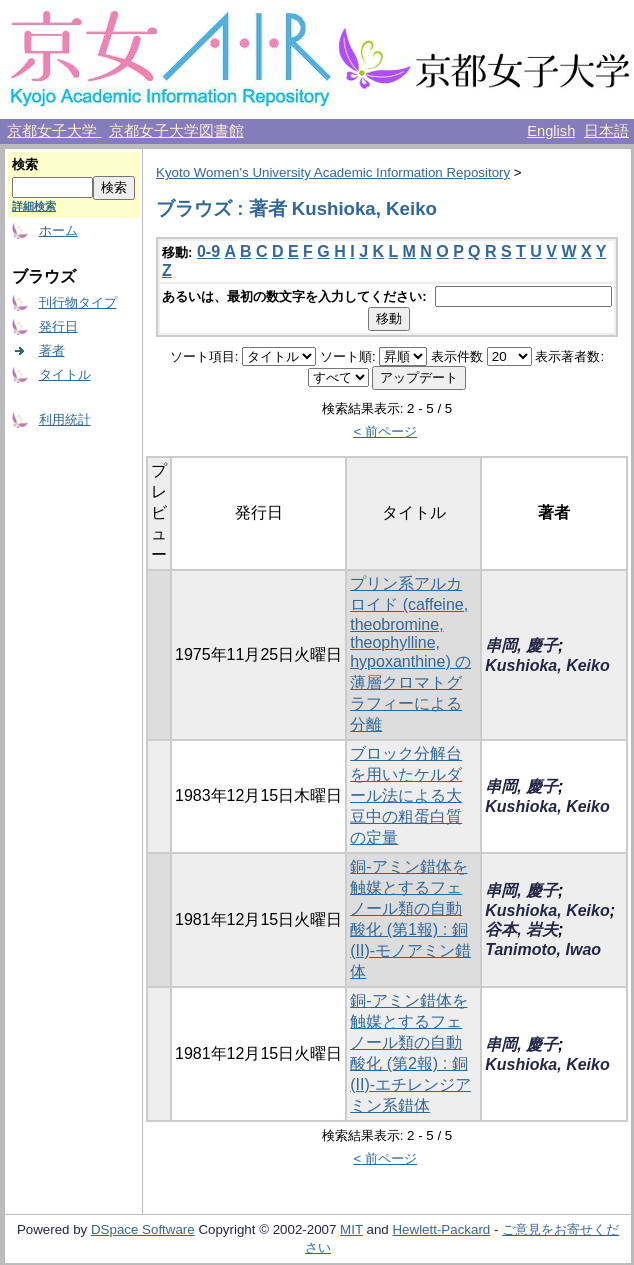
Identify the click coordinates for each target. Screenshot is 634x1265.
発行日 (58, 326)
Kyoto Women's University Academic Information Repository (333, 172)
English (551, 131)
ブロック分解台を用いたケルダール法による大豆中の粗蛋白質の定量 (406, 795)
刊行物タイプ (78, 302)
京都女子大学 (54, 131)
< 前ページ (385, 431)
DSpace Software (143, 1229)
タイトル (65, 374)
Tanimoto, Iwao (543, 949)
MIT (351, 1229)
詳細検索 (34, 206)
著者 (52, 350)
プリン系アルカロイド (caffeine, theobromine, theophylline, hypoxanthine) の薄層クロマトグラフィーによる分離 (410, 654)
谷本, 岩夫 (521, 929)
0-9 (208, 251)
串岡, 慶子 (521, 645)
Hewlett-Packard (441, 1229)
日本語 (606, 131)
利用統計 (65, 419)
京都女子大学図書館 (176, 131)
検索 (25, 164)
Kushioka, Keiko (547, 665)
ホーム (58, 230)
